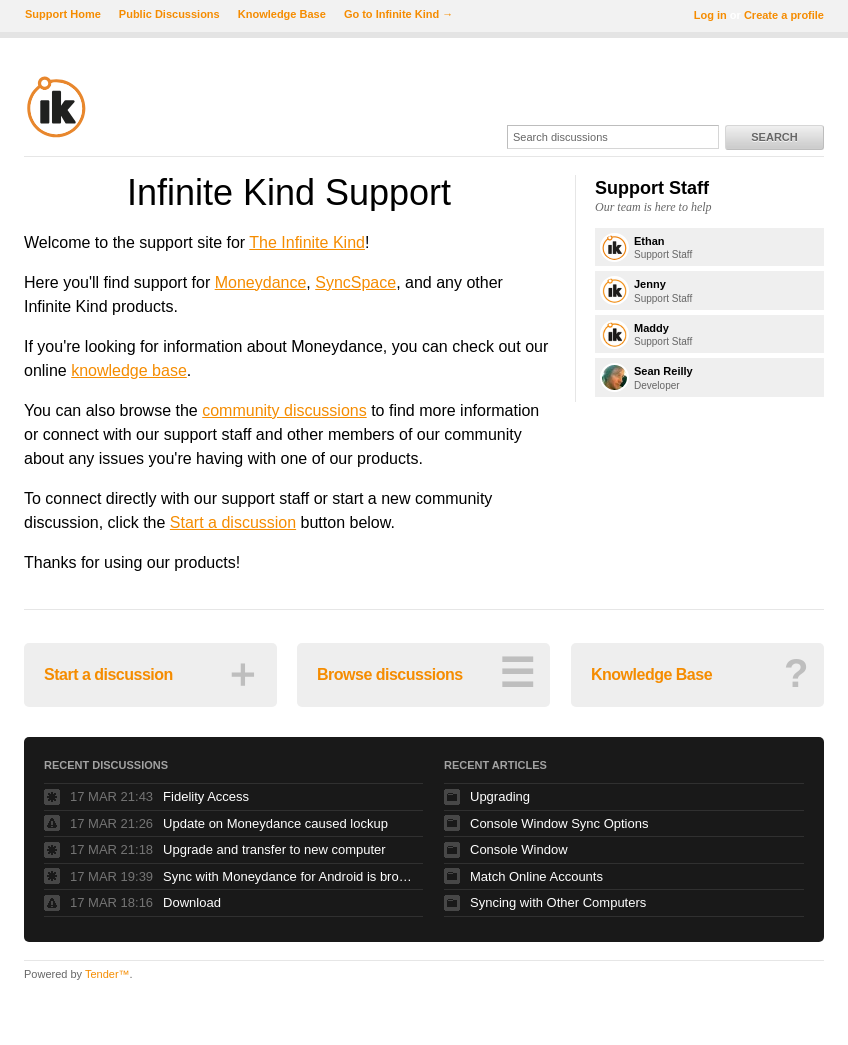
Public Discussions (169, 14)
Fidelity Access (206, 796)
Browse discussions (425, 673)
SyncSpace (355, 282)
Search (774, 137)
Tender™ (107, 974)
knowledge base (129, 370)
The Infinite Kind (307, 242)
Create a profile (784, 15)
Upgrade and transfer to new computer (274, 849)
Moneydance (261, 282)
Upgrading (500, 796)
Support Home (63, 14)
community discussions (284, 410)
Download (192, 902)
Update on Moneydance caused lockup (275, 823)
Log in (710, 15)
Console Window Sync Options (559, 823)
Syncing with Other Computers (558, 902)
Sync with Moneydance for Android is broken (288, 876)
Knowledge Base (282, 14)
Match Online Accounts (536, 876)
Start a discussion (233, 522)
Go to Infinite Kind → (398, 14)
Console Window (519, 849)
